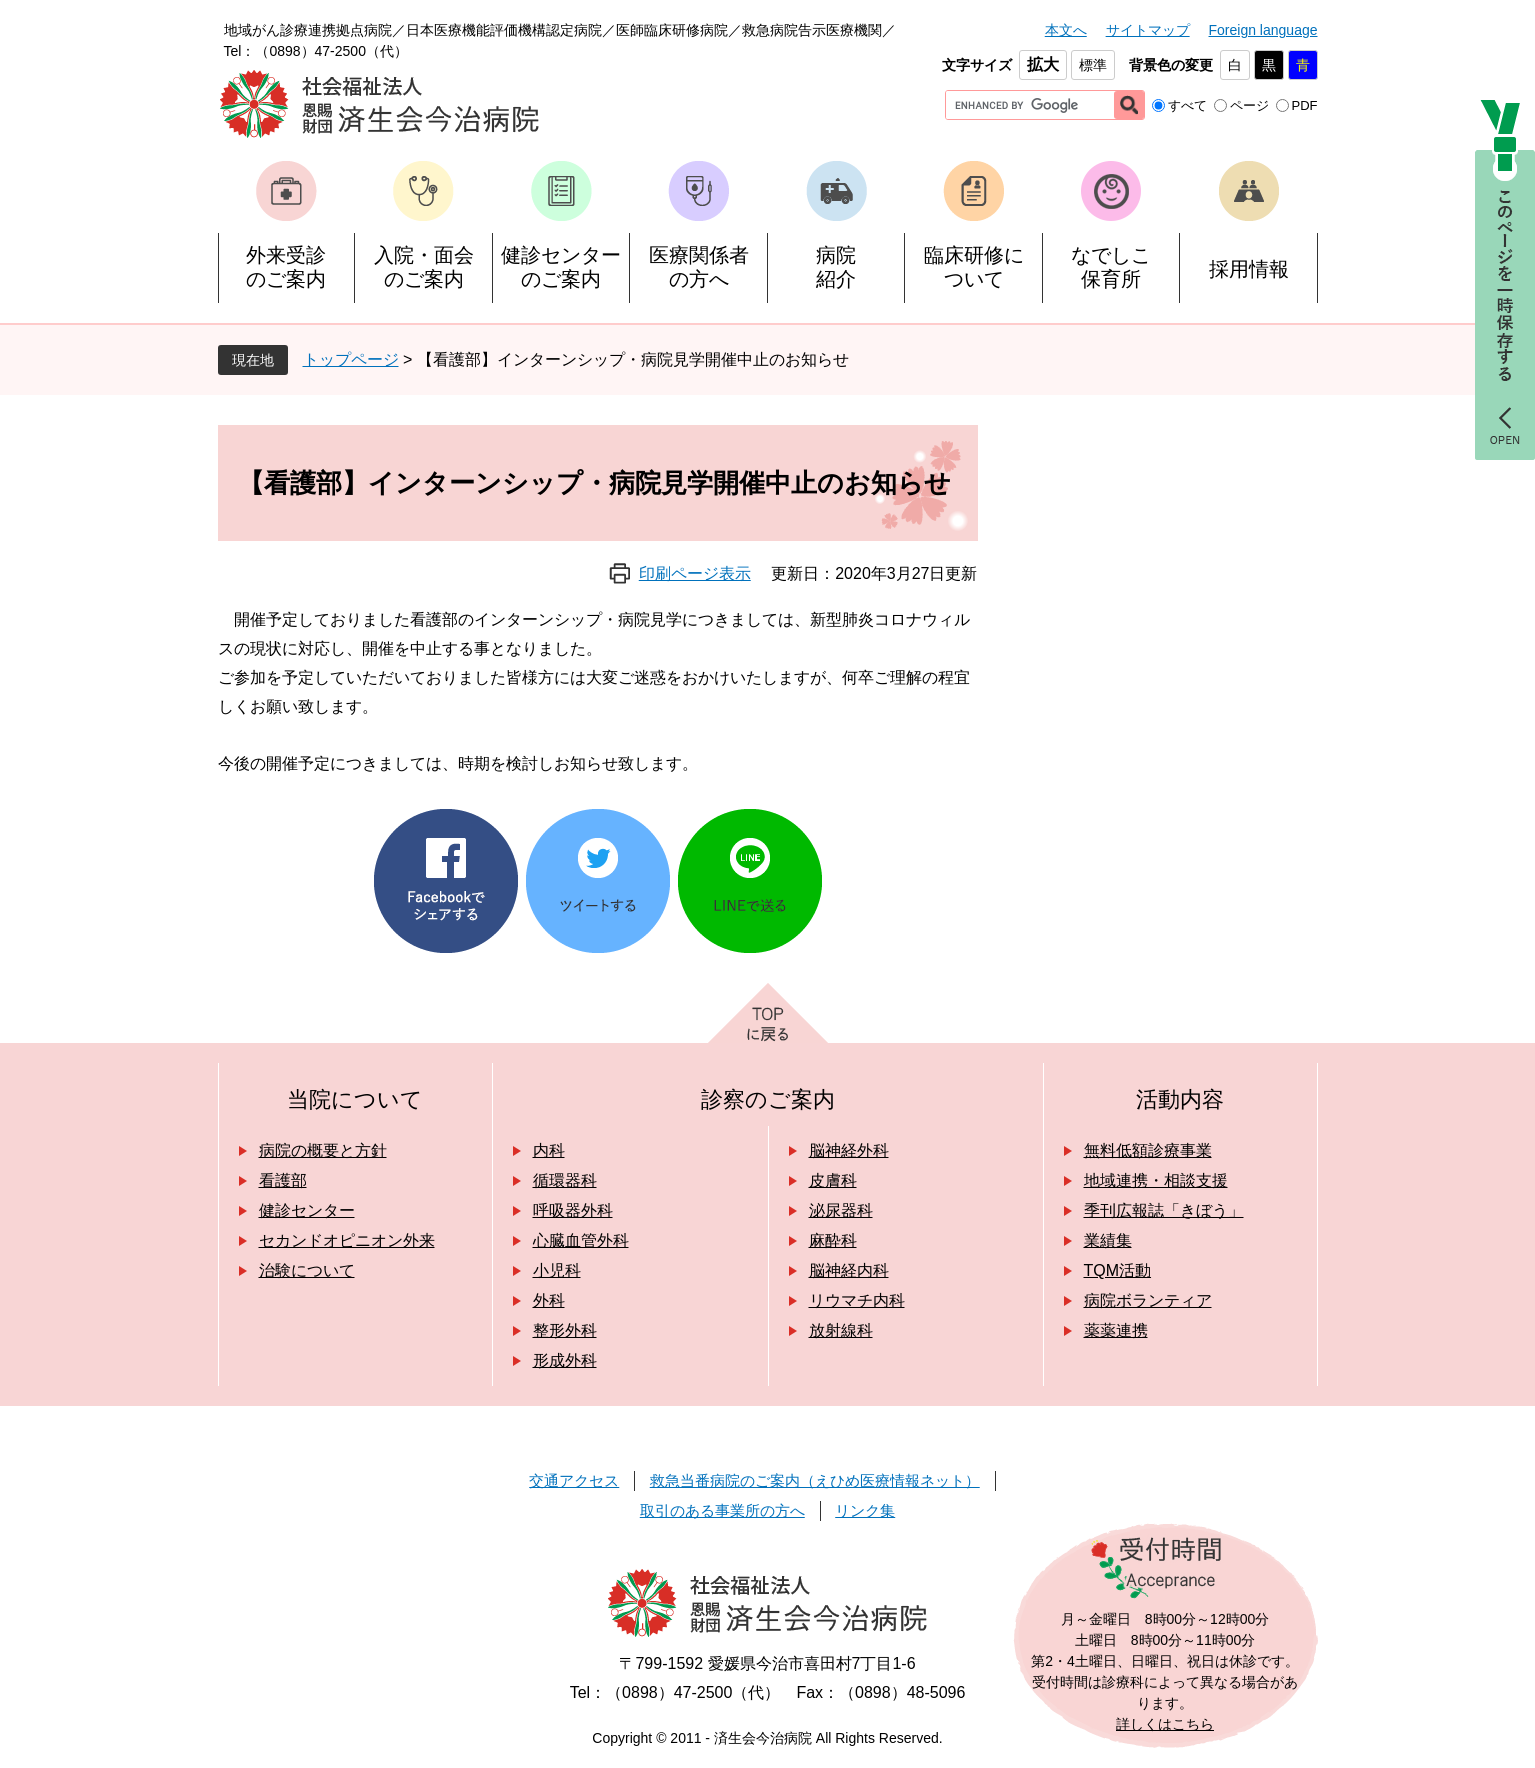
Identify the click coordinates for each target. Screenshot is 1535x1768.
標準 (1093, 65)
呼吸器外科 (573, 1210)
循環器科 (565, 1180)
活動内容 (1180, 1099)
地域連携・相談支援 (1156, 1180)
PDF (1305, 105)
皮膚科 (833, 1180)
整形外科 (565, 1330)
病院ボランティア (1148, 1300)
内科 (549, 1150)
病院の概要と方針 (323, 1150)
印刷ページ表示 (695, 573)
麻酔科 (833, 1240)
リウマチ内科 (857, 1300)
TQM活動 (1118, 1270)
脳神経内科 (849, 1270)
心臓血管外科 (581, 1240)
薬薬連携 (1116, 1330)
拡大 (1043, 64)
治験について (307, 1270)
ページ (1249, 105)
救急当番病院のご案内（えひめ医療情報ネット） (815, 1480)
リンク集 (865, 1510)
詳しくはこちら (1165, 1724)
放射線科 (841, 1330)
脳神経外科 (849, 1150)
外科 (549, 1300)
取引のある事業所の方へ (722, 1510)
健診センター (307, 1210)
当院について (355, 1099)
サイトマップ (1148, 30)
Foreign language (1263, 30)
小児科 (557, 1270)
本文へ (1066, 30)
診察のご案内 (768, 1099)
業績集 (1108, 1240)
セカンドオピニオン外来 (347, 1240)
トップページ (351, 359)
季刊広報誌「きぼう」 (1164, 1210)
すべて (1187, 105)
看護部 (283, 1180)
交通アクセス (574, 1480)
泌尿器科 (841, 1210)
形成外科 (565, 1360)
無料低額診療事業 (1148, 1150)
